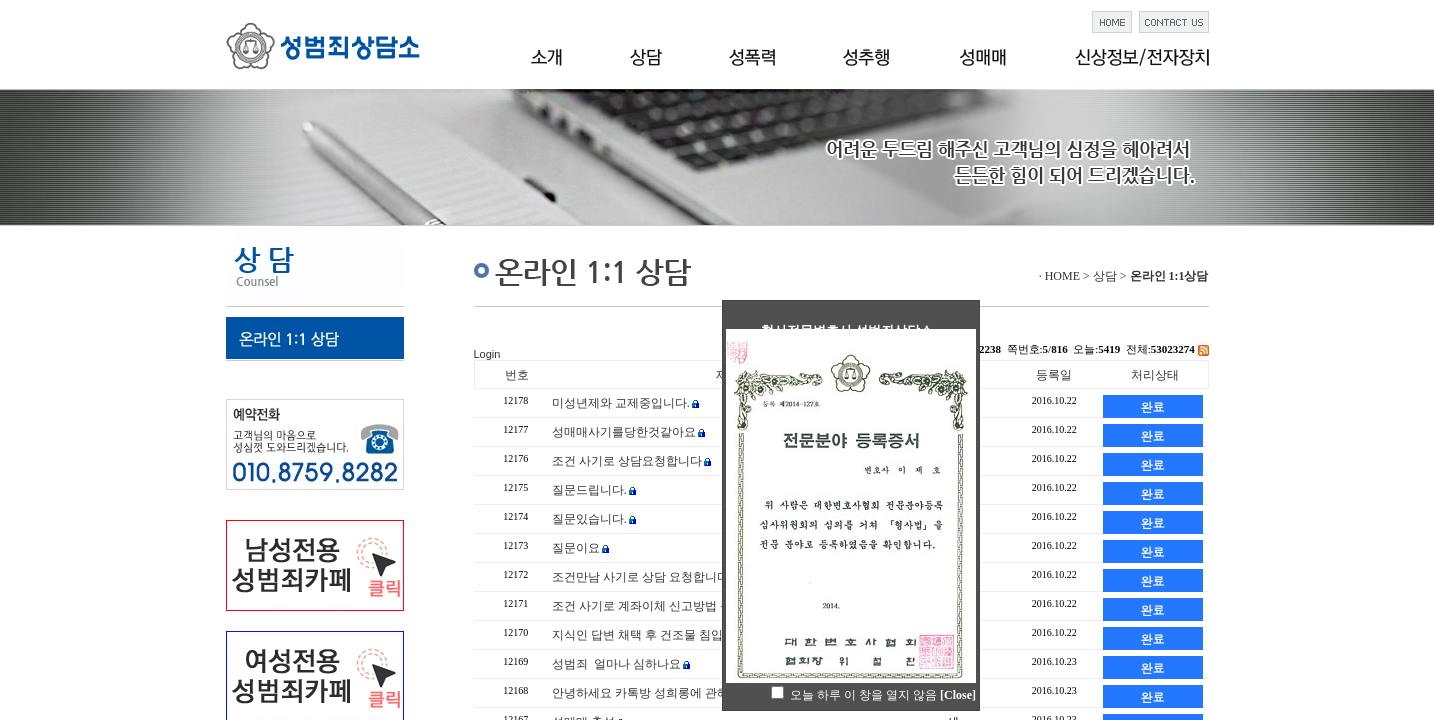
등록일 (1054, 375)
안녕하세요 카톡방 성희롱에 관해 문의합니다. (673, 693)
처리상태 (1155, 375)
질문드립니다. (589, 490)
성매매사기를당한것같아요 (624, 432)
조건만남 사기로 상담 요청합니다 (640, 577)
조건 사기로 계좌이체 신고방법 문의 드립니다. (675, 606)
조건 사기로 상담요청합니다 (627, 461)
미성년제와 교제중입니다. (621, 403)
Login (487, 354)
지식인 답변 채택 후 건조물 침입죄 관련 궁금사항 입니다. (703, 635)
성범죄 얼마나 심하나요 (616, 664)
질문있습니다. (589, 519)
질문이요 (576, 548)
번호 (517, 375)
